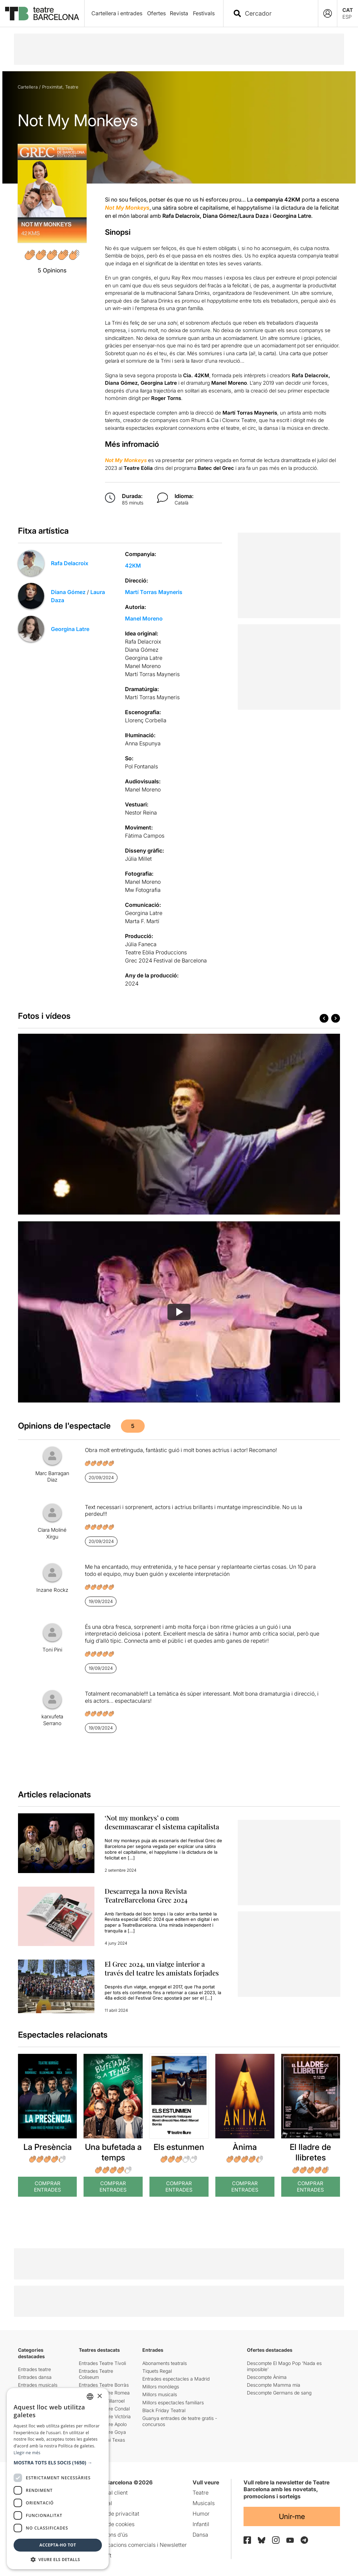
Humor (201, 2513)
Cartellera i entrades (116, 13)
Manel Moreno (144, 618)
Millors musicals (159, 2394)
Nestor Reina (141, 812)
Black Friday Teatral (163, 2410)
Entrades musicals (37, 2385)
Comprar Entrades (47, 2186)
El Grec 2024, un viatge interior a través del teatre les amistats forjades (162, 1968)
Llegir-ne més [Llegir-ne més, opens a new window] (27, 2453)
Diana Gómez (68, 592)
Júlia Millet (138, 858)
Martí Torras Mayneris (153, 592)
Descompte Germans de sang (279, 2393)
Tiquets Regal (157, 2371)
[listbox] (90, 2396)
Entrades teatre (34, 2369)
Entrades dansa (35, 2377)
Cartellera (28, 87)
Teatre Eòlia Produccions (156, 952)
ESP (347, 17)
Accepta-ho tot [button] (57, 2545)
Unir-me (292, 2516)
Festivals (204, 13)
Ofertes (156, 13)
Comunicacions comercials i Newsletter (137, 2544)
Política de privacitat (113, 2513)
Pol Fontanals (141, 766)
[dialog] (58, 2478)
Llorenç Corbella (145, 720)
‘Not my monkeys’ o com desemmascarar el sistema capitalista (162, 1822)
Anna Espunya (143, 743)
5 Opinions (52, 270)
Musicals (204, 2503)
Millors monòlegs (160, 2386)
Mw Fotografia (143, 889)
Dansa (200, 2534)
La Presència (47, 2147)
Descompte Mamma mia (273, 2385)
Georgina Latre (70, 629)
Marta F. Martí (142, 921)
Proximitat (52, 87)
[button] (58, 2463)
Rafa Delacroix (69, 563)
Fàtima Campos (144, 835)
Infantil (201, 2524)
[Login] (327, 13)
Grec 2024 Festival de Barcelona (166, 960)
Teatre (71, 87)
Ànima (245, 2147)
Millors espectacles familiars (173, 2402)
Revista (179, 13)
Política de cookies (111, 2524)
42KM (133, 565)
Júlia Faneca (141, 944)
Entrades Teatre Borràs (104, 2385)
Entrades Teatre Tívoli (102, 2363)
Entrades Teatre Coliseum (96, 2374)
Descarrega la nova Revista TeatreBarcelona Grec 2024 (146, 1895)
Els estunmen (179, 2147)
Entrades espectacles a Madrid (176, 2379)
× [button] (99, 2396)
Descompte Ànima (267, 2377)
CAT (347, 10)
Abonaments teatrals (164, 2363)
